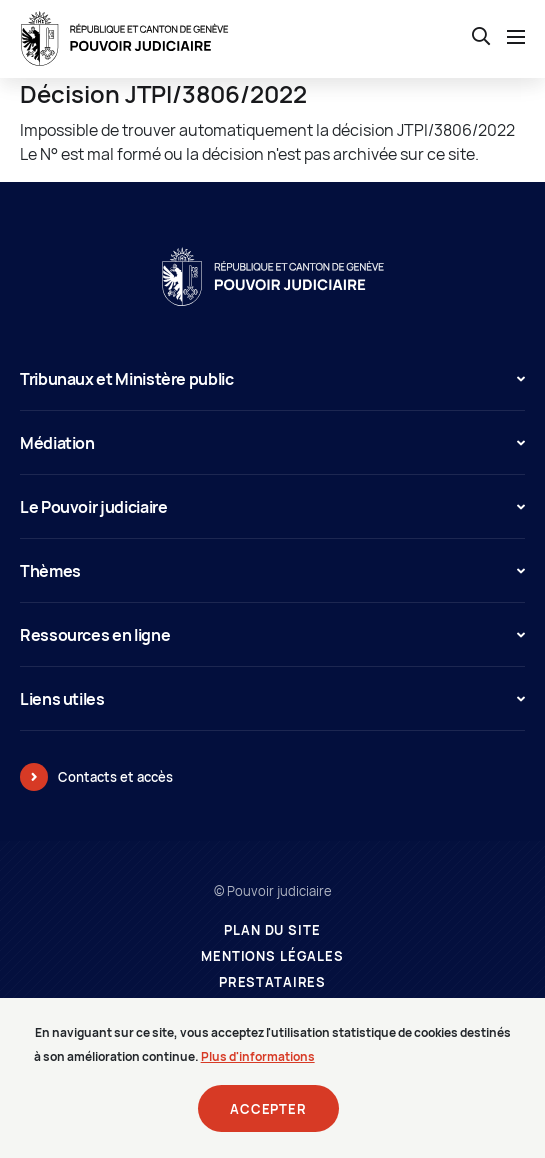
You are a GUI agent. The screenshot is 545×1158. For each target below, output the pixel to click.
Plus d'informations (258, 1064)
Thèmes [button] (272, 571)
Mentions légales (272, 956)
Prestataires (272, 982)
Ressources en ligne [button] (272, 635)
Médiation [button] (272, 443)
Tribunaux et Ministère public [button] (272, 379)
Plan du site (272, 930)
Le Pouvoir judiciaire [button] (272, 507)
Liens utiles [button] (272, 699)
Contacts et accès (115, 777)
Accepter (268, 1117)
